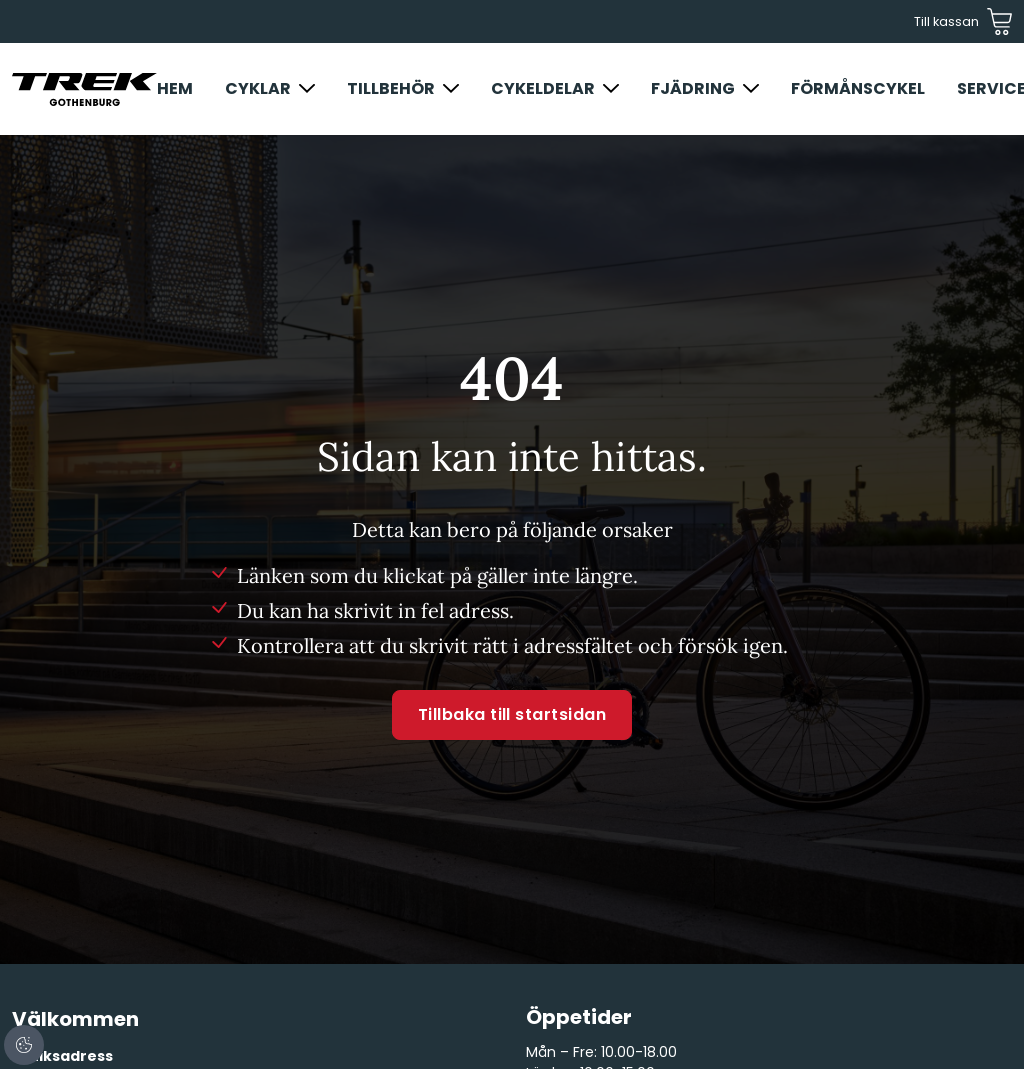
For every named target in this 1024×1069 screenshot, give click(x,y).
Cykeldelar (543, 88)
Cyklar (258, 88)
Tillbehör (391, 88)
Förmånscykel (858, 88)
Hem (175, 88)
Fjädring (693, 88)
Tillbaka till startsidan (512, 714)
